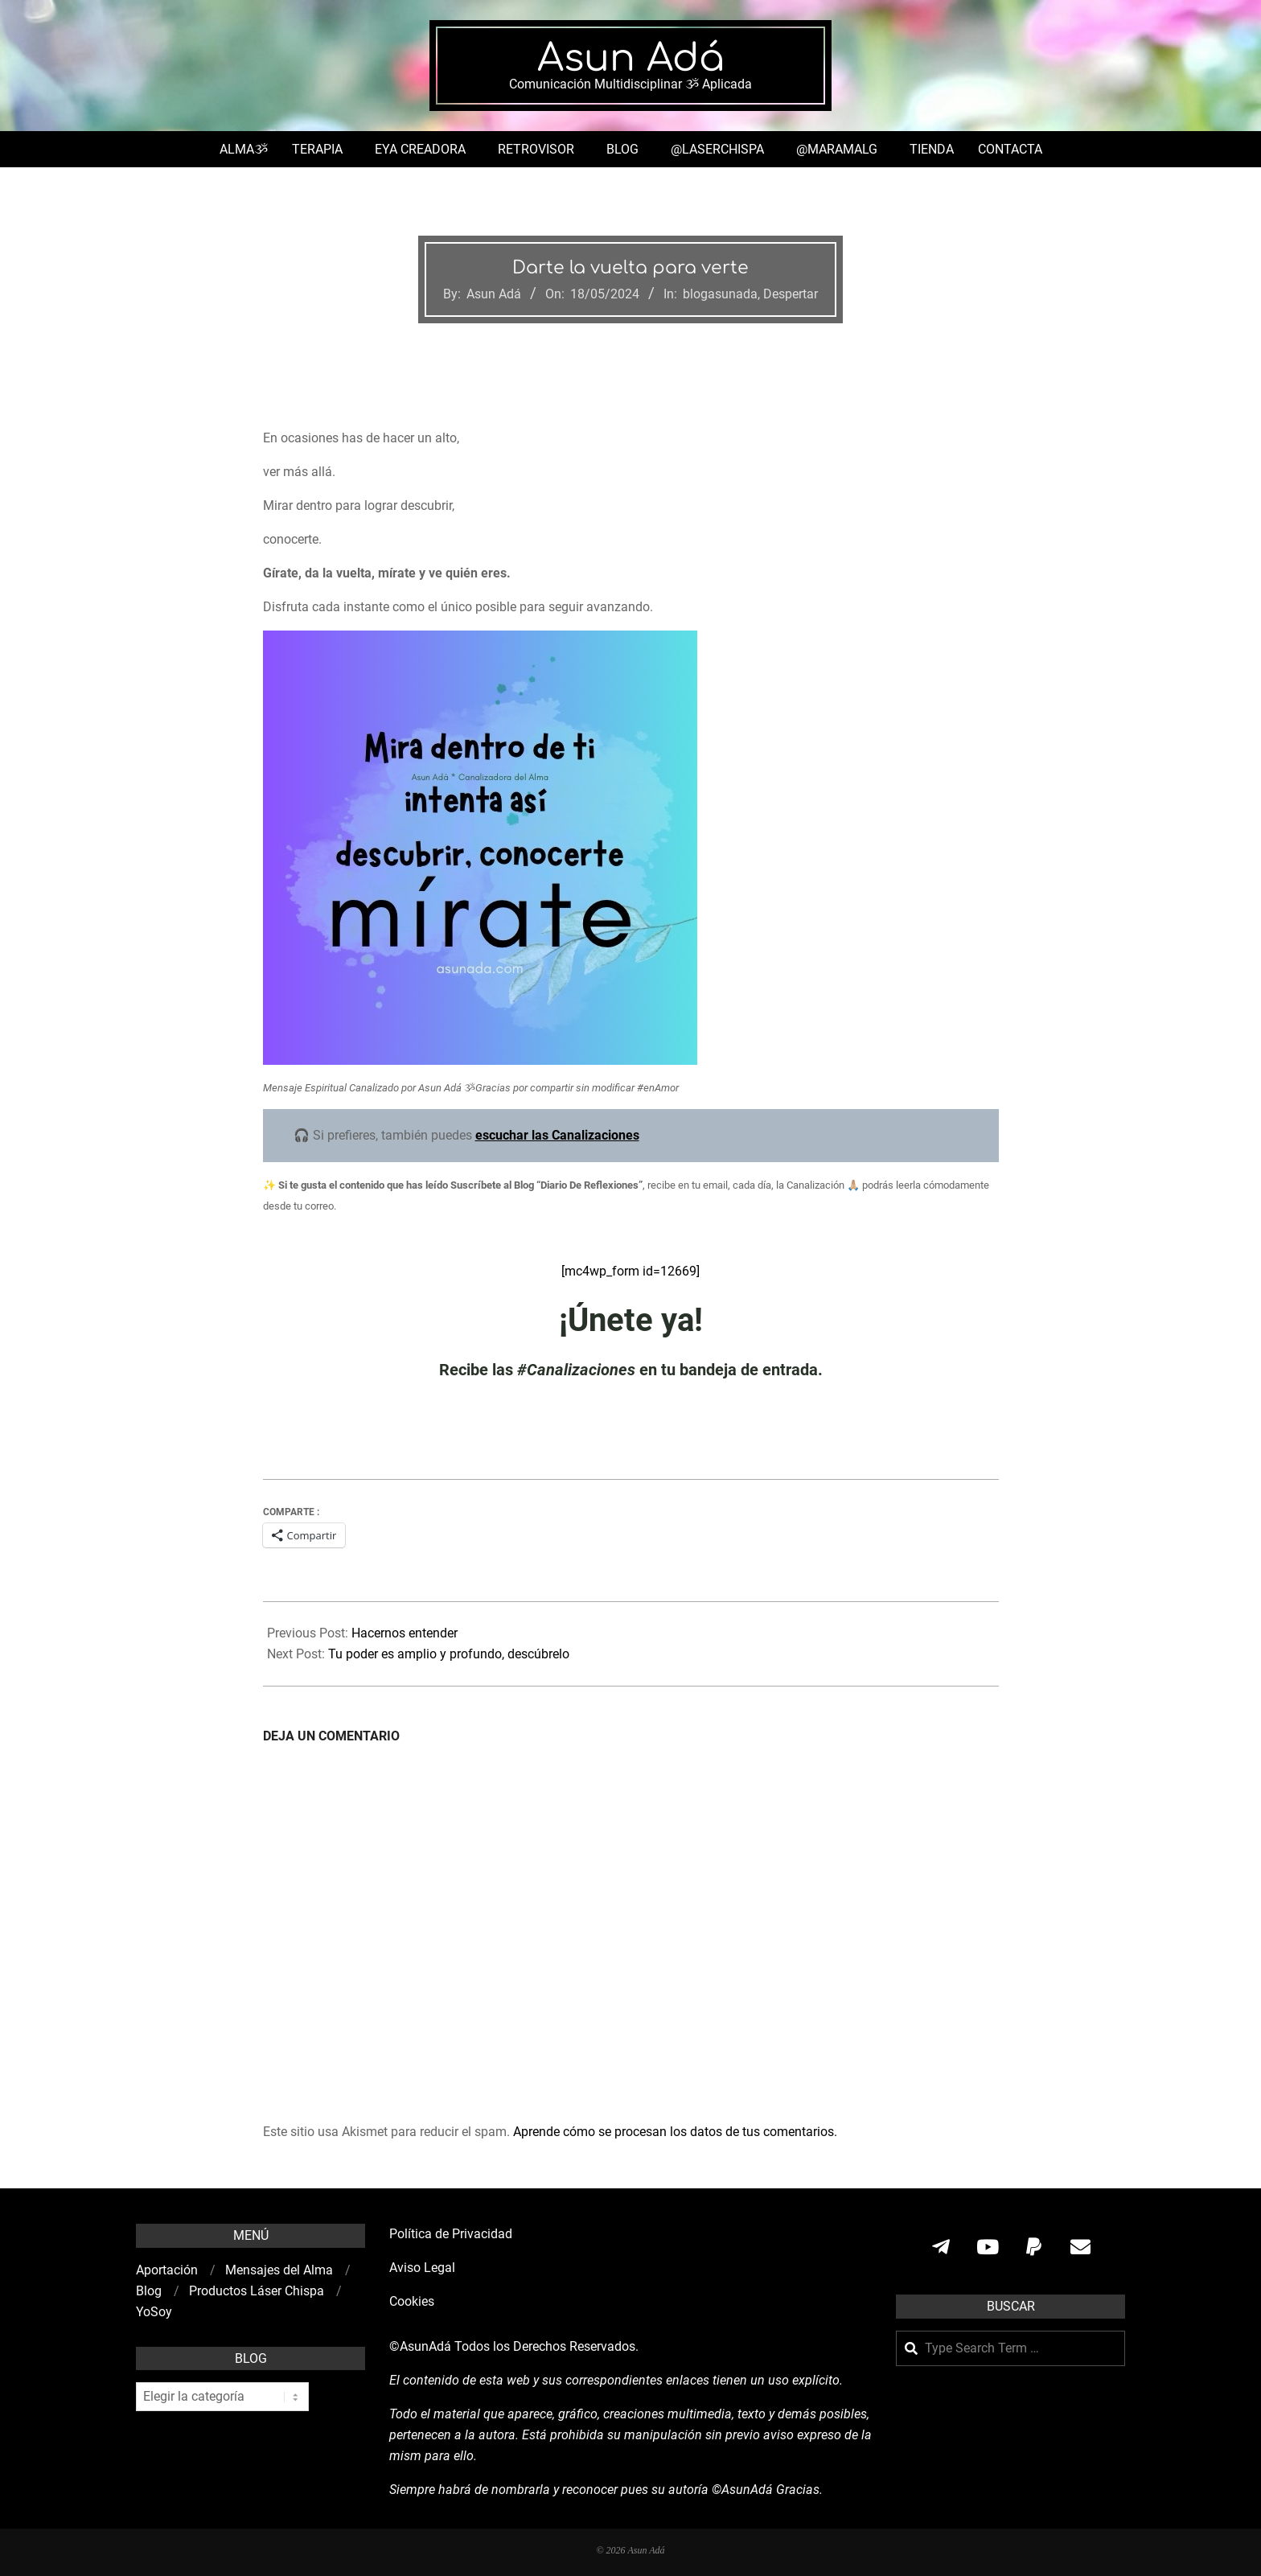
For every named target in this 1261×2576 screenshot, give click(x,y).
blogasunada (720, 294)
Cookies (413, 2301)
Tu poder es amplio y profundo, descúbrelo (448, 1654)
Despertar (790, 294)
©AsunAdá (420, 2346)
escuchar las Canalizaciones (557, 1135)
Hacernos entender (404, 1633)
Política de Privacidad (450, 2233)
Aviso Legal (422, 2267)
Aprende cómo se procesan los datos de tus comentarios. (675, 2131)
